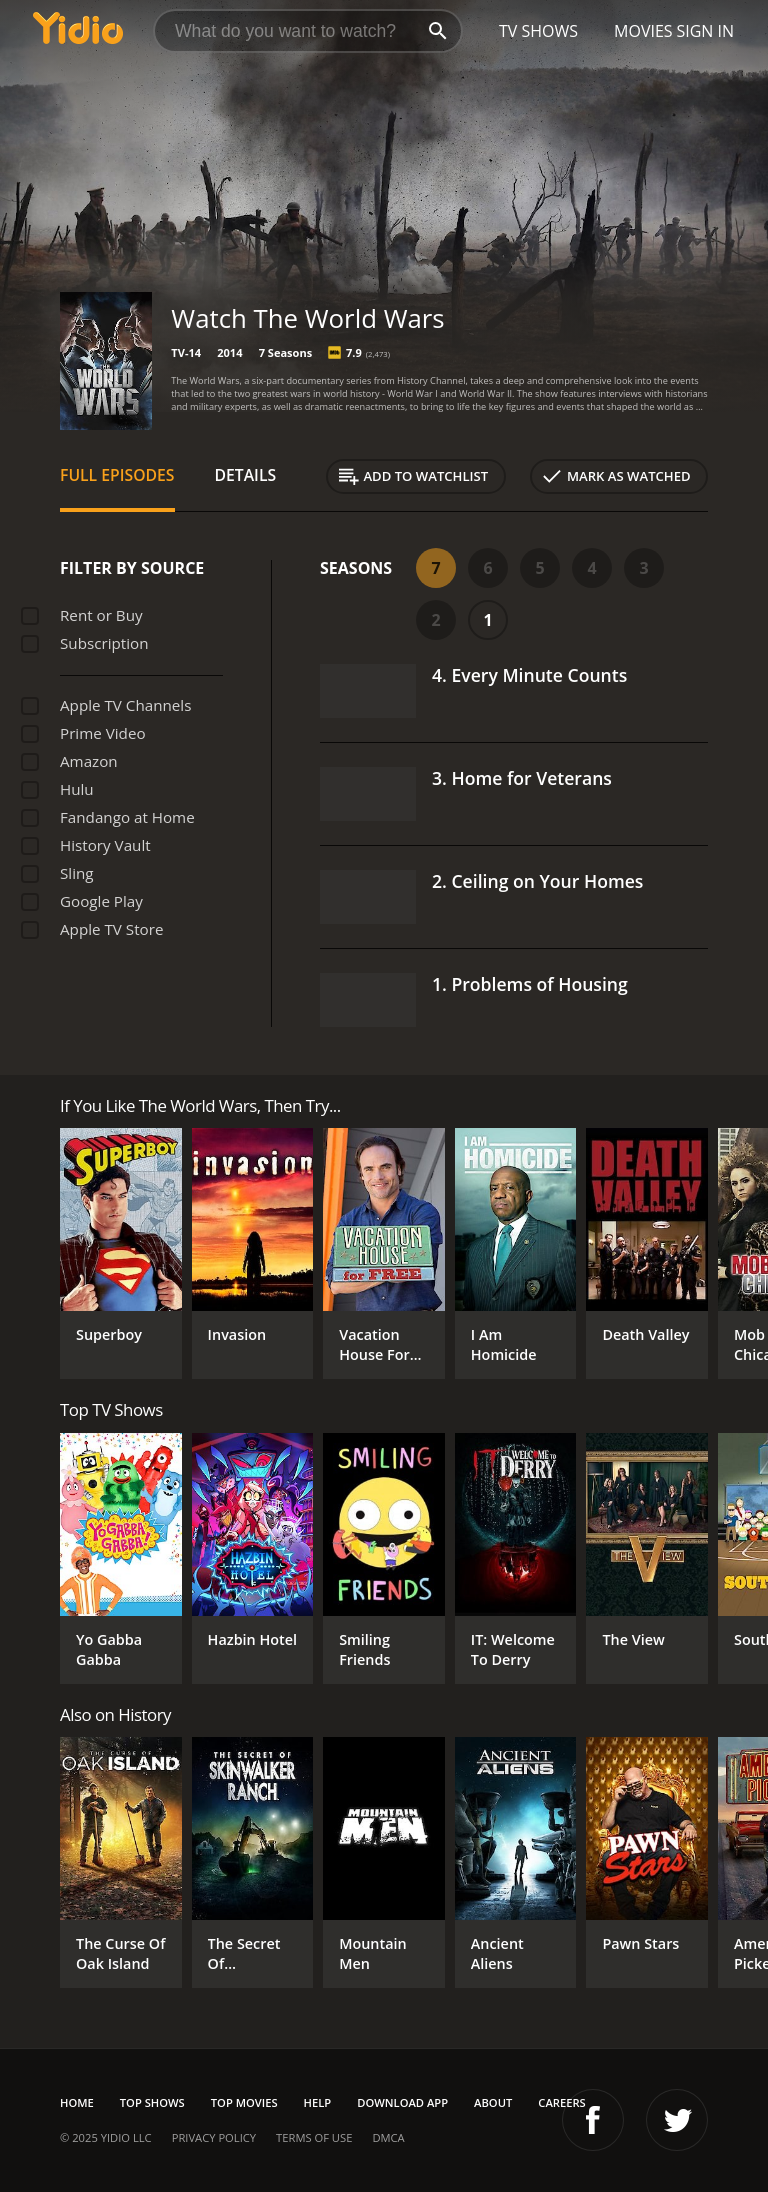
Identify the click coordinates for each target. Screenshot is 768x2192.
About (493, 2102)
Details (246, 475)
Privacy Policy (214, 2137)
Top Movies (244, 2102)
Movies (643, 31)
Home (77, 2102)
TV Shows (538, 31)
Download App (402, 2102)
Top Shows (152, 2102)
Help (318, 2102)
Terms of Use (314, 2137)
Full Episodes (117, 475)
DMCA (388, 2137)
